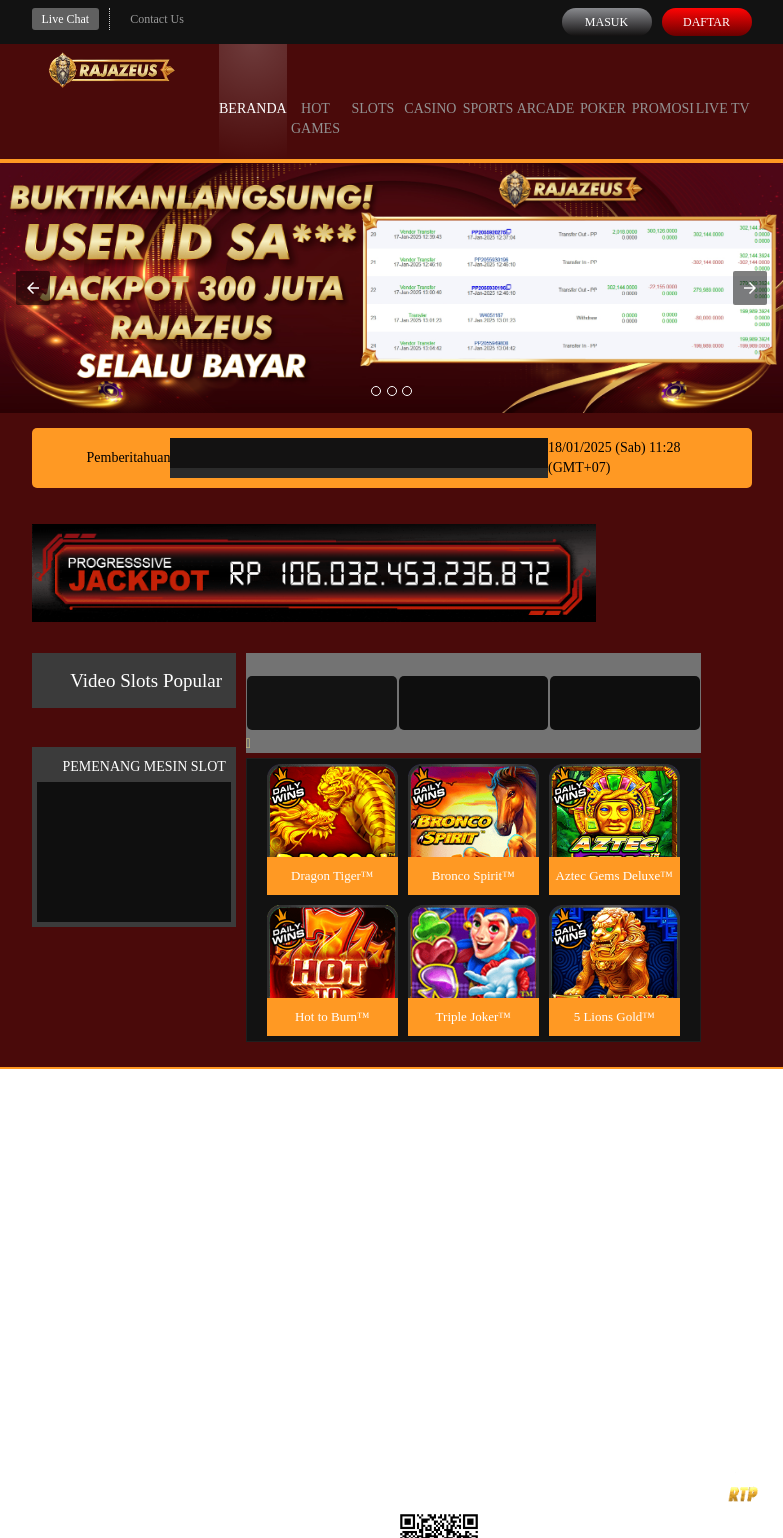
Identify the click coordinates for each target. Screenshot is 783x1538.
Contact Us (157, 19)
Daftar (706, 22)
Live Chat (66, 19)
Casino (430, 90)
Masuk (606, 22)
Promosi (663, 90)
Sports (488, 90)
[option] (376, 391)
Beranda (253, 90)
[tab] (322, 703)
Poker (603, 90)
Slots (373, 90)
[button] (33, 288)
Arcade (546, 90)
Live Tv (723, 90)
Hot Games (315, 100)
